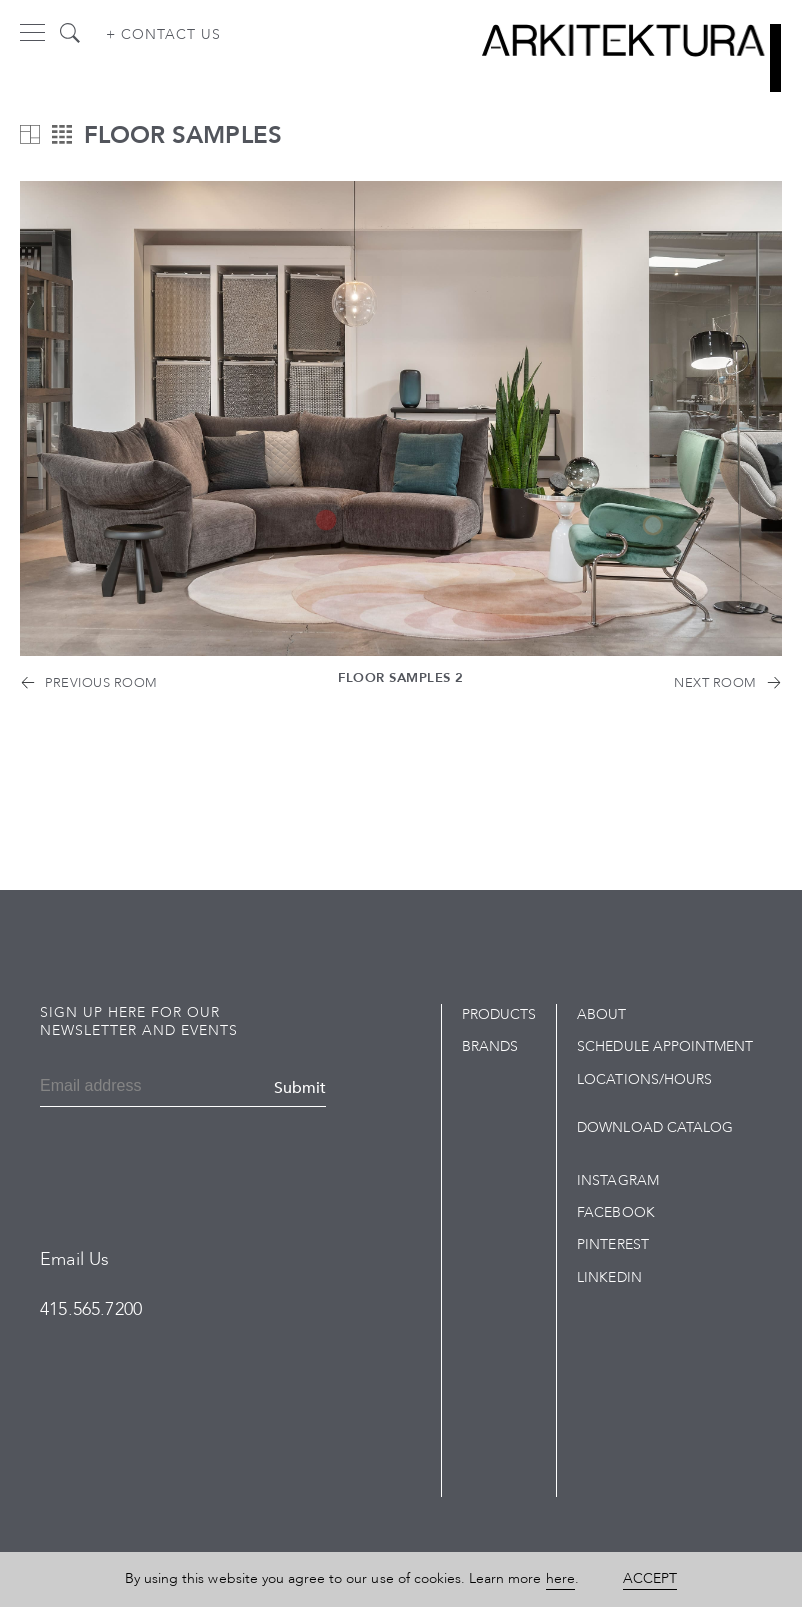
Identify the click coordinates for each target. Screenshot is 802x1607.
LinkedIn (609, 1277)
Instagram (617, 1180)
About (601, 1014)
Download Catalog (655, 1127)
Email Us (74, 1259)
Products (499, 1014)
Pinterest (612, 1244)
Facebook (615, 1212)
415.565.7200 (91, 1309)
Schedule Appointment (665, 1046)
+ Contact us (163, 34)
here (560, 1578)
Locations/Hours (644, 1079)
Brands (490, 1046)
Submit (300, 1088)
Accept (650, 1578)
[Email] (104, 1088)
